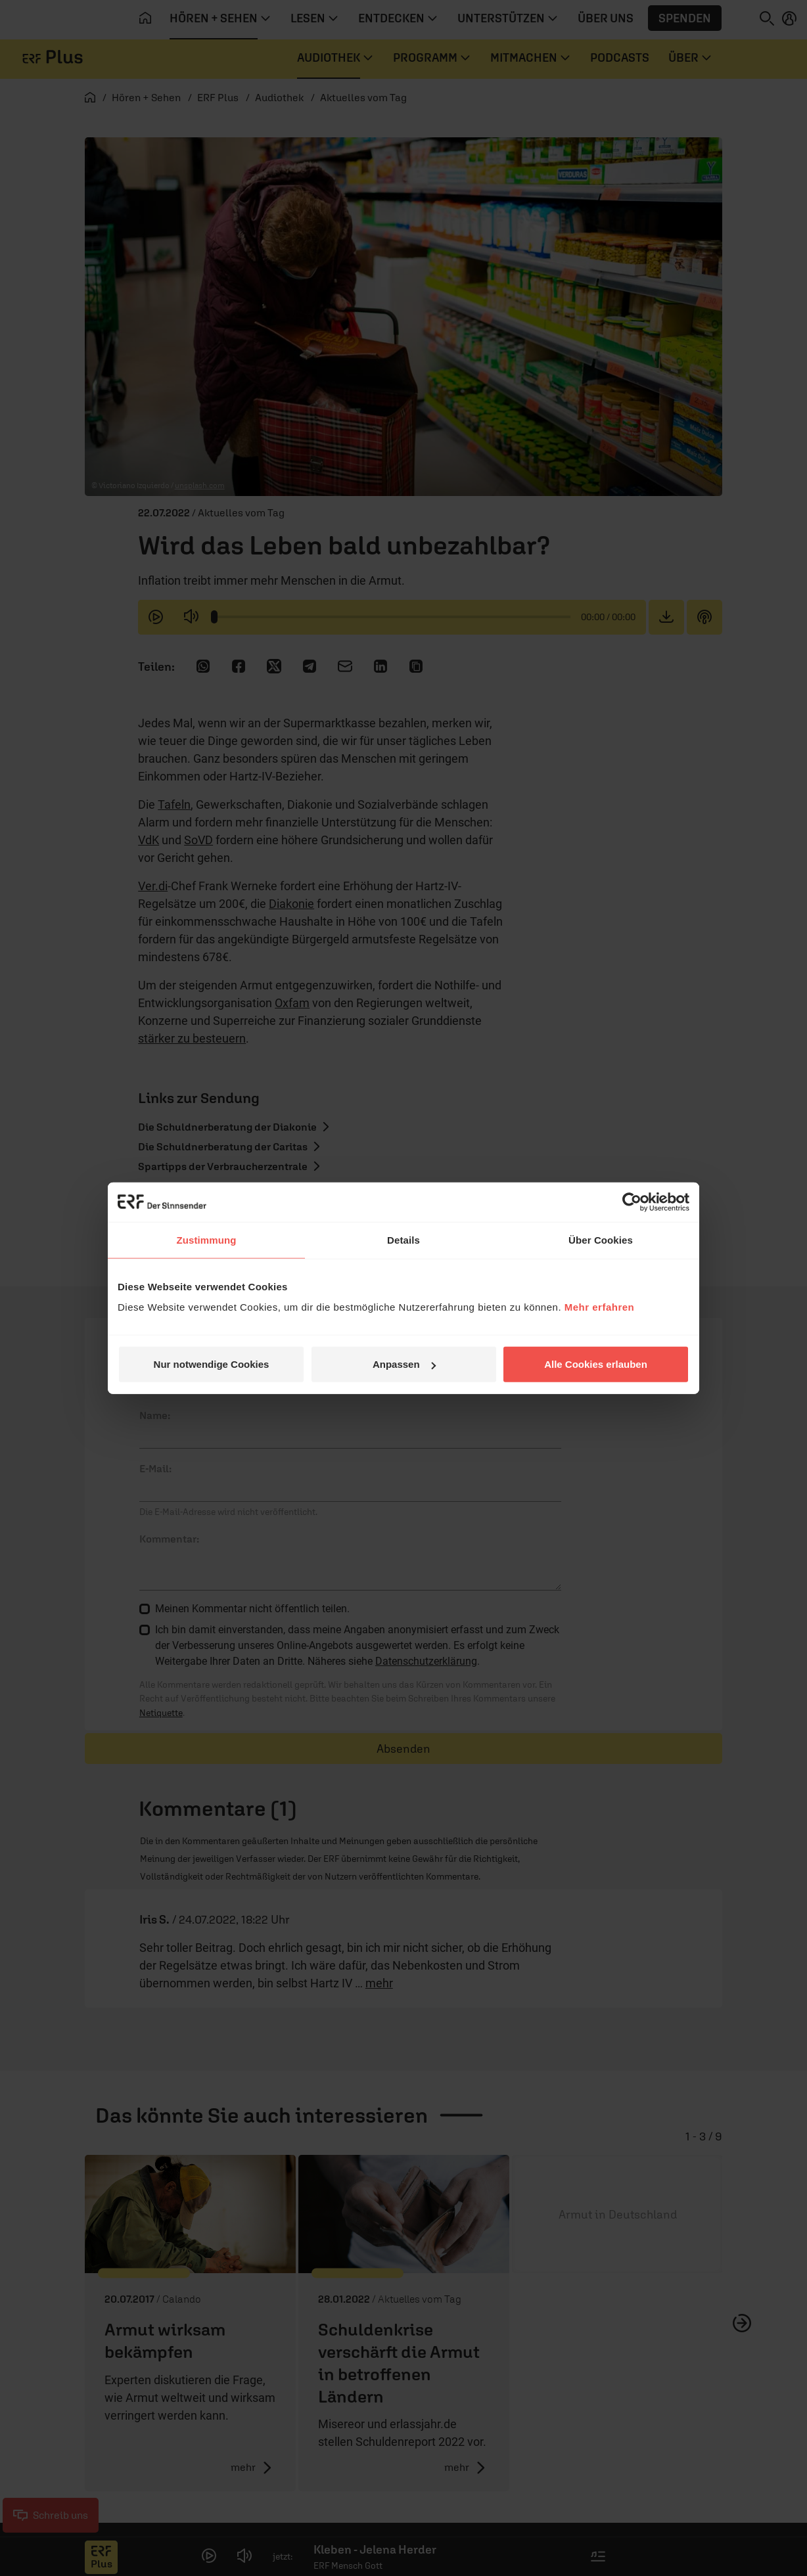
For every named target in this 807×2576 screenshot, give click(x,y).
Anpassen (404, 1364)
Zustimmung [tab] (207, 1239)
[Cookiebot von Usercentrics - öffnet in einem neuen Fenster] (631, 1201)
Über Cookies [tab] (600, 1239)
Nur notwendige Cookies (211, 1364)
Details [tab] (403, 1239)
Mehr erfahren (600, 1307)
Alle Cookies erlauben (595, 1364)
